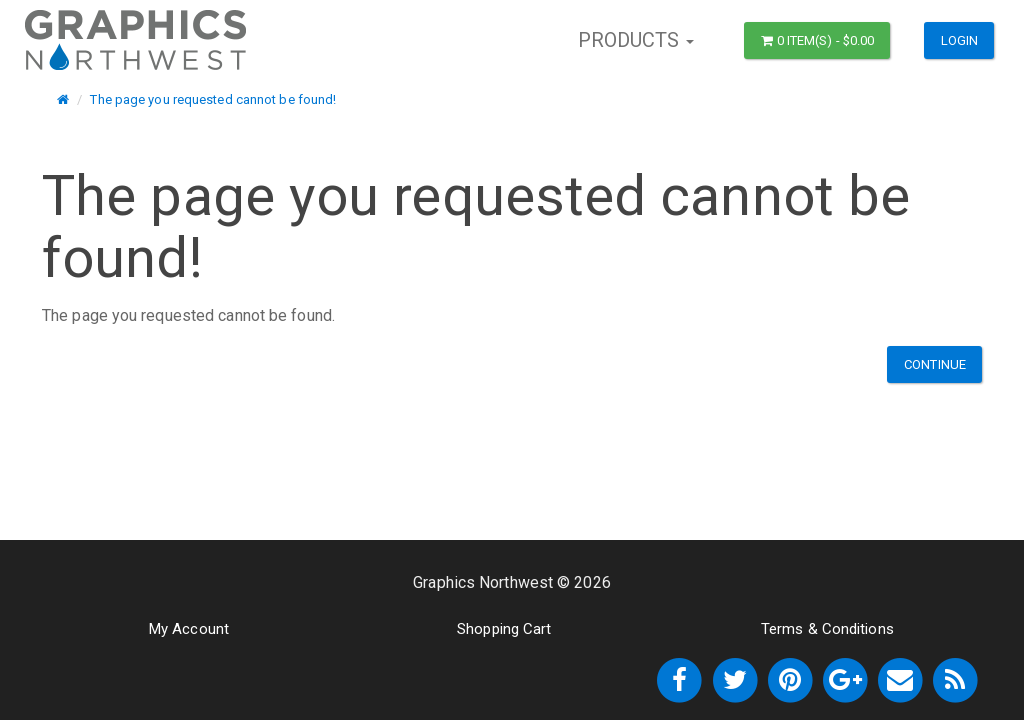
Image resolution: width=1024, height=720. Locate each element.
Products (636, 40)
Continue (935, 364)
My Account (189, 629)
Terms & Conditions (827, 629)
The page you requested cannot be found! (213, 99)
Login (960, 40)
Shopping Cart (504, 629)
